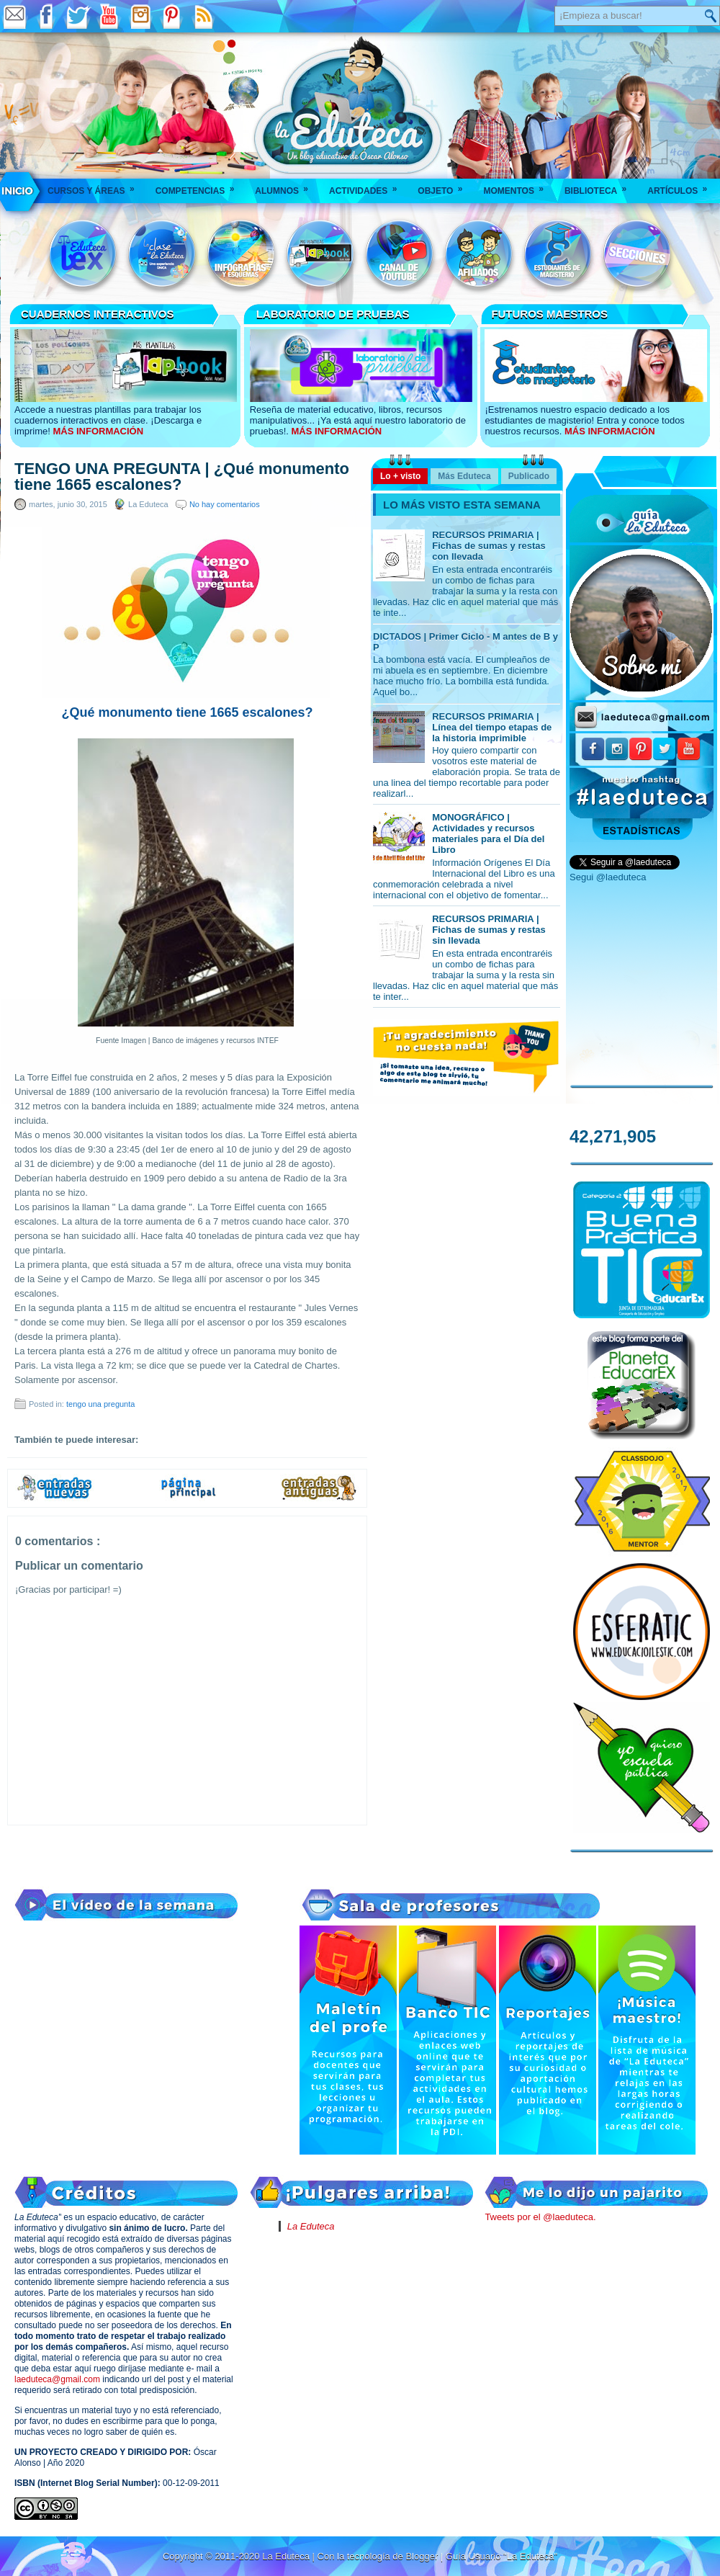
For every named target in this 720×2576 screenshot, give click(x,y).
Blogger (422, 2556)
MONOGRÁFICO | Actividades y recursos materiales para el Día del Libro (488, 833)
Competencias (200, 186)
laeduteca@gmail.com (57, 2379)
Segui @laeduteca (608, 877)
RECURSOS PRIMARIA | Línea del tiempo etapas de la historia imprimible (492, 727)
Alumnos (286, 186)
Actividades (367, 186)
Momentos (517, 186)
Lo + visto (400, 476)
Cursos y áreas (96, 186)
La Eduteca (311, 2226)
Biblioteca (600, 186)
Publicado (528, 476)
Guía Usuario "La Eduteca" (501, 2556)
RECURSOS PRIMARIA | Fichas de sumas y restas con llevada (489, 545)
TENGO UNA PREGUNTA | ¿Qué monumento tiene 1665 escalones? (181, 477)
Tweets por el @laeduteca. (540, 2216)
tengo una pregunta (100, 1404)
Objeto (445, 186)
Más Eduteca (464, 476)
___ (18, 191)
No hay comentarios (224, 504)
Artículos (681, 186)
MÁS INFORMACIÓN (98, 431)
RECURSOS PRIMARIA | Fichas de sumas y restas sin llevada (489, 929)
